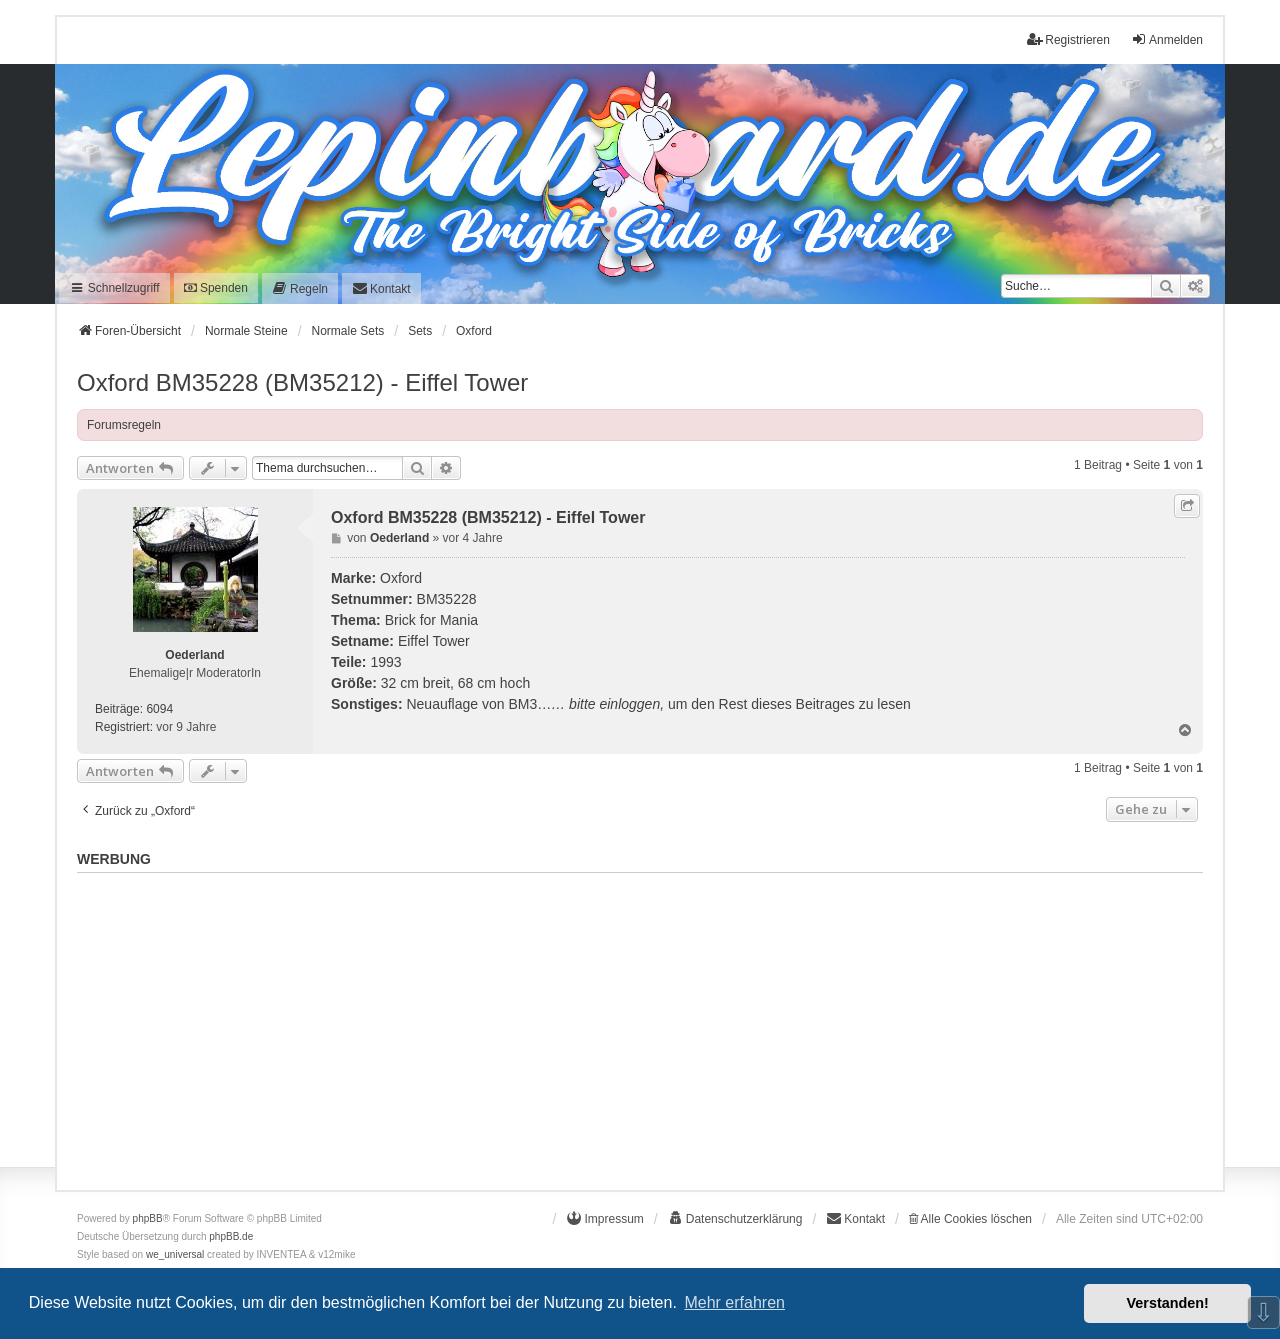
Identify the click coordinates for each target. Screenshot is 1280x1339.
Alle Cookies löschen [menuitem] (970, 1219)
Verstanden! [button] (1168, 1303)
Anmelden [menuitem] (1167, 39)
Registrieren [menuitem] (1068, 39)
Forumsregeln (124, 425)
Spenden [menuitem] (216, 288)
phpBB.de (231, 1236)
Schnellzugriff (114, 288)
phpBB (148, 1218)
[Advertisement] (640, 1021)
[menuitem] (300, 288)
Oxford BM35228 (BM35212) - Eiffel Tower (302, 382)
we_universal (175, 1254)
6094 (159, 709)
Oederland (194, 655)
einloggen (629, 704)
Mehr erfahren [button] (734, 1302)
